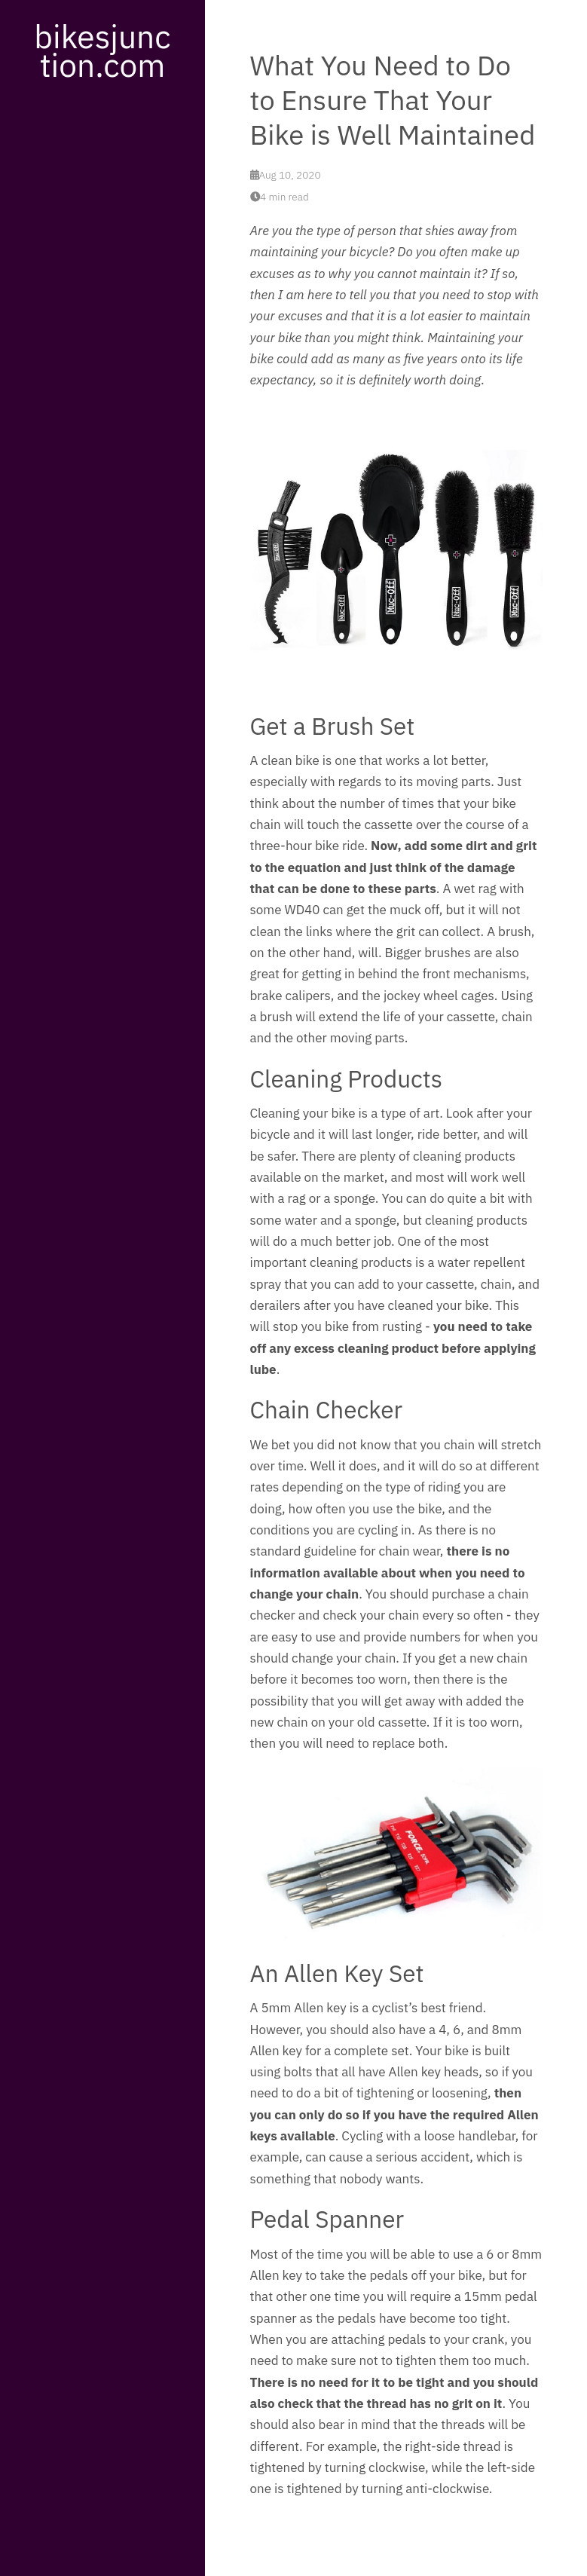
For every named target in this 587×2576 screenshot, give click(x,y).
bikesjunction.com (102, 50)
